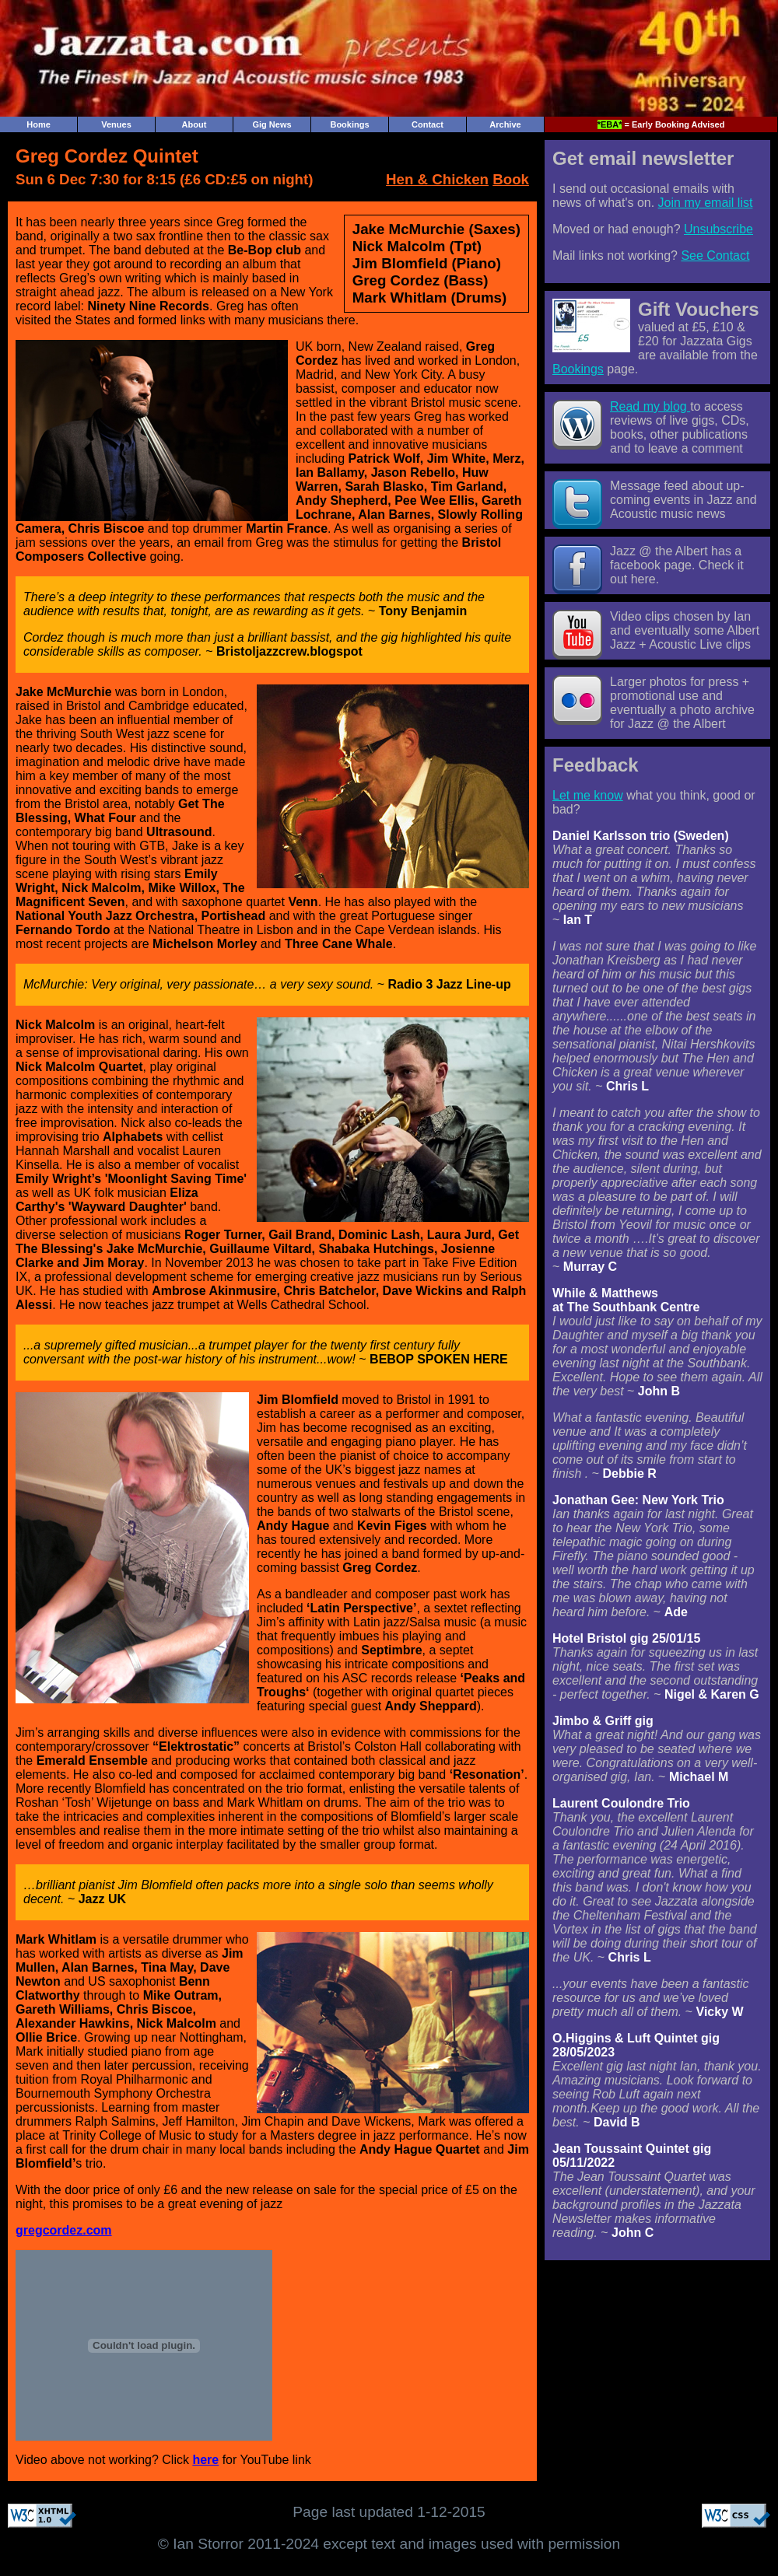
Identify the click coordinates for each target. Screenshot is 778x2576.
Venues (116, 124)
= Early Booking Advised (661, 124)
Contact (427, 124)
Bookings (349, 124)
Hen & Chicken (437, 179)
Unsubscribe (718, 229)
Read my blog (650, 406)
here (205, 2459)
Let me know (587, 795)
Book (510, 179)
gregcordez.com (64, 2230)
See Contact (715, 255)
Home (38, 124)
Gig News (271, 124)
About (194, 124)
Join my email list (705, 202)
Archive (504, 124)
